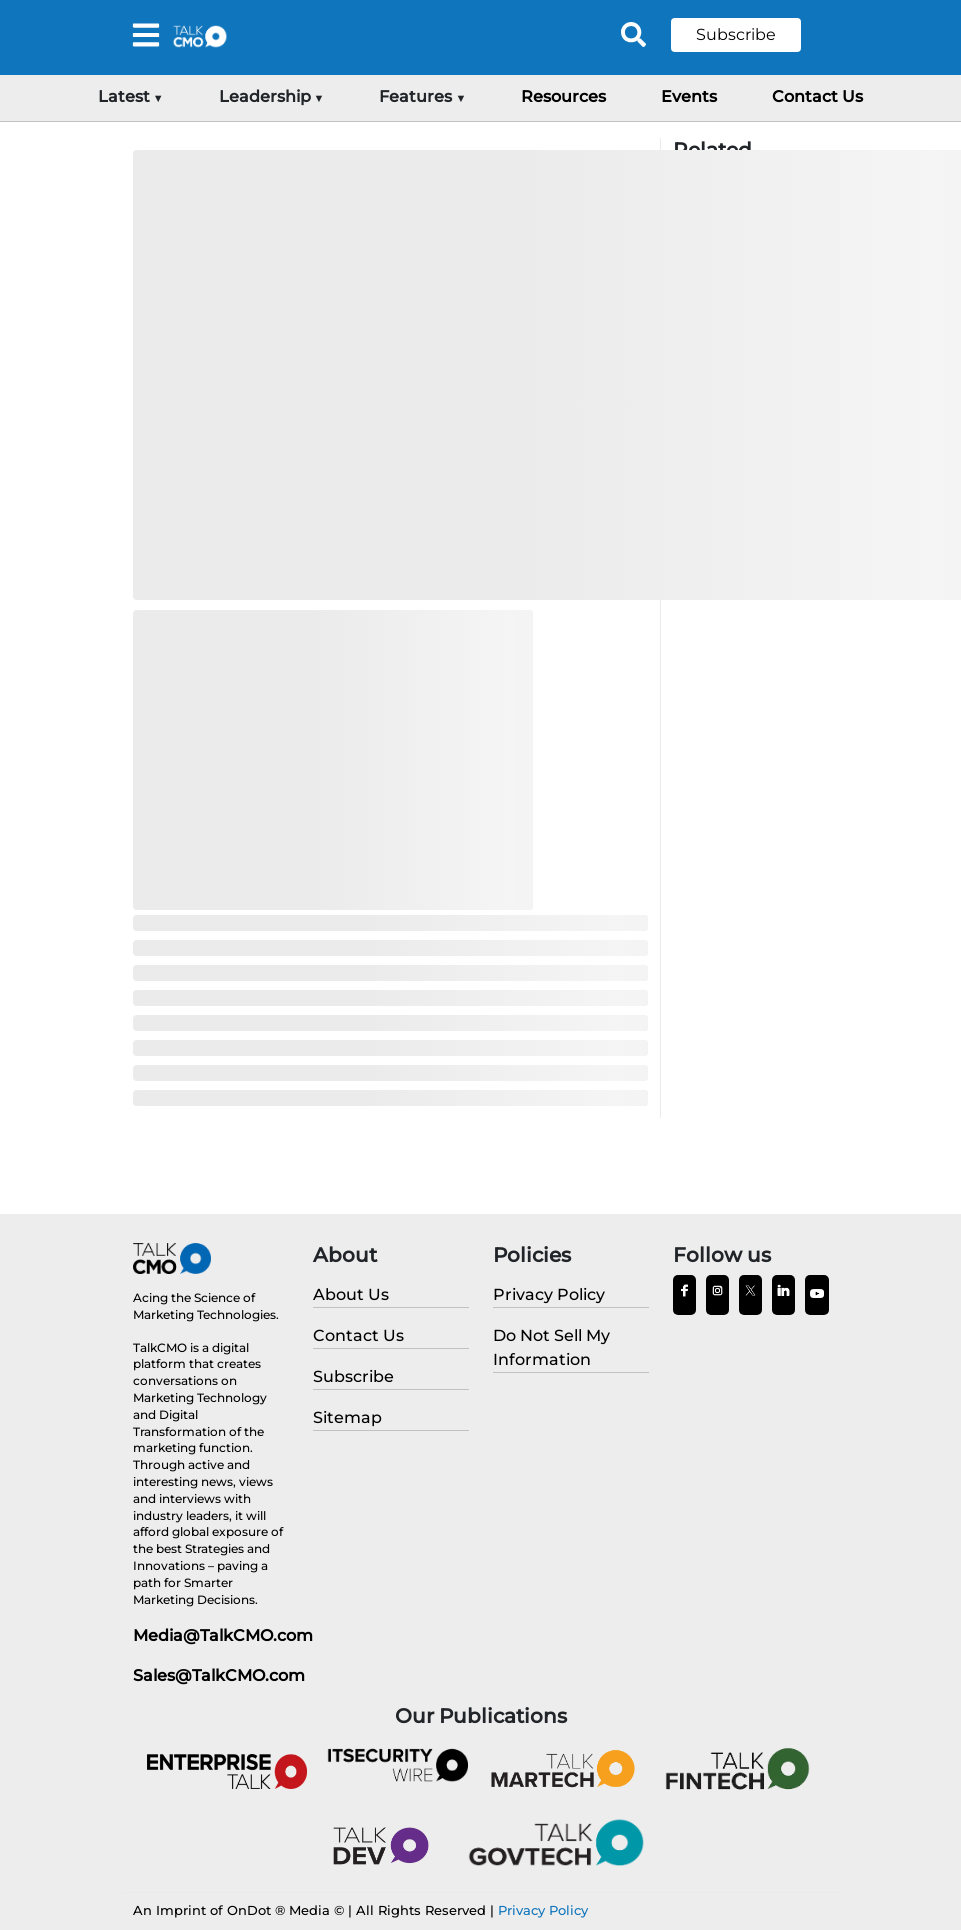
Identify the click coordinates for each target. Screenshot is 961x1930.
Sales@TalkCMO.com (219, 1675)
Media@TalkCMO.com (223, 1635)
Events (689, 96)
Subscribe (736, 34)
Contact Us (817, 96)
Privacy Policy (543, 1910)
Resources (563, 96)
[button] (751, 35)
